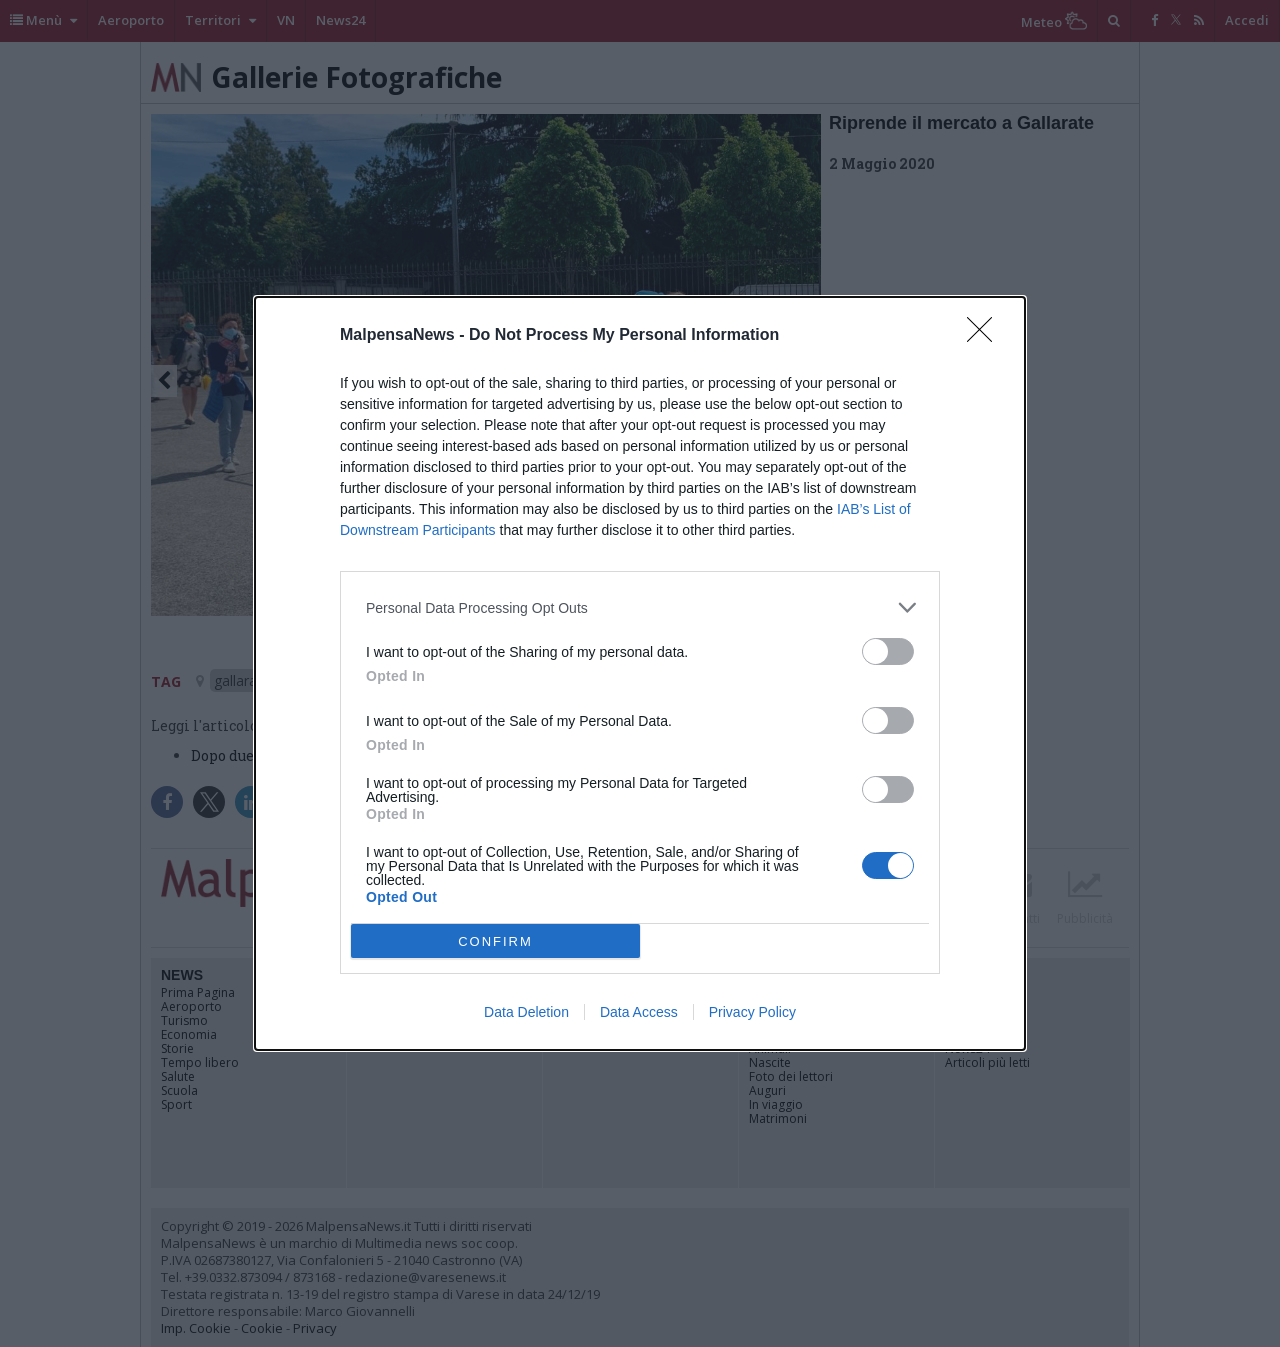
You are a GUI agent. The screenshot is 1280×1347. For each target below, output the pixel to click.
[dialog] (640, 673)
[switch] (888, 651)
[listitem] (640, 607)
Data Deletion (526, 1012)
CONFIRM (495, 941)
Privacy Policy (752, 1012)
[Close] (986, 336)
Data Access (639, 1012)
